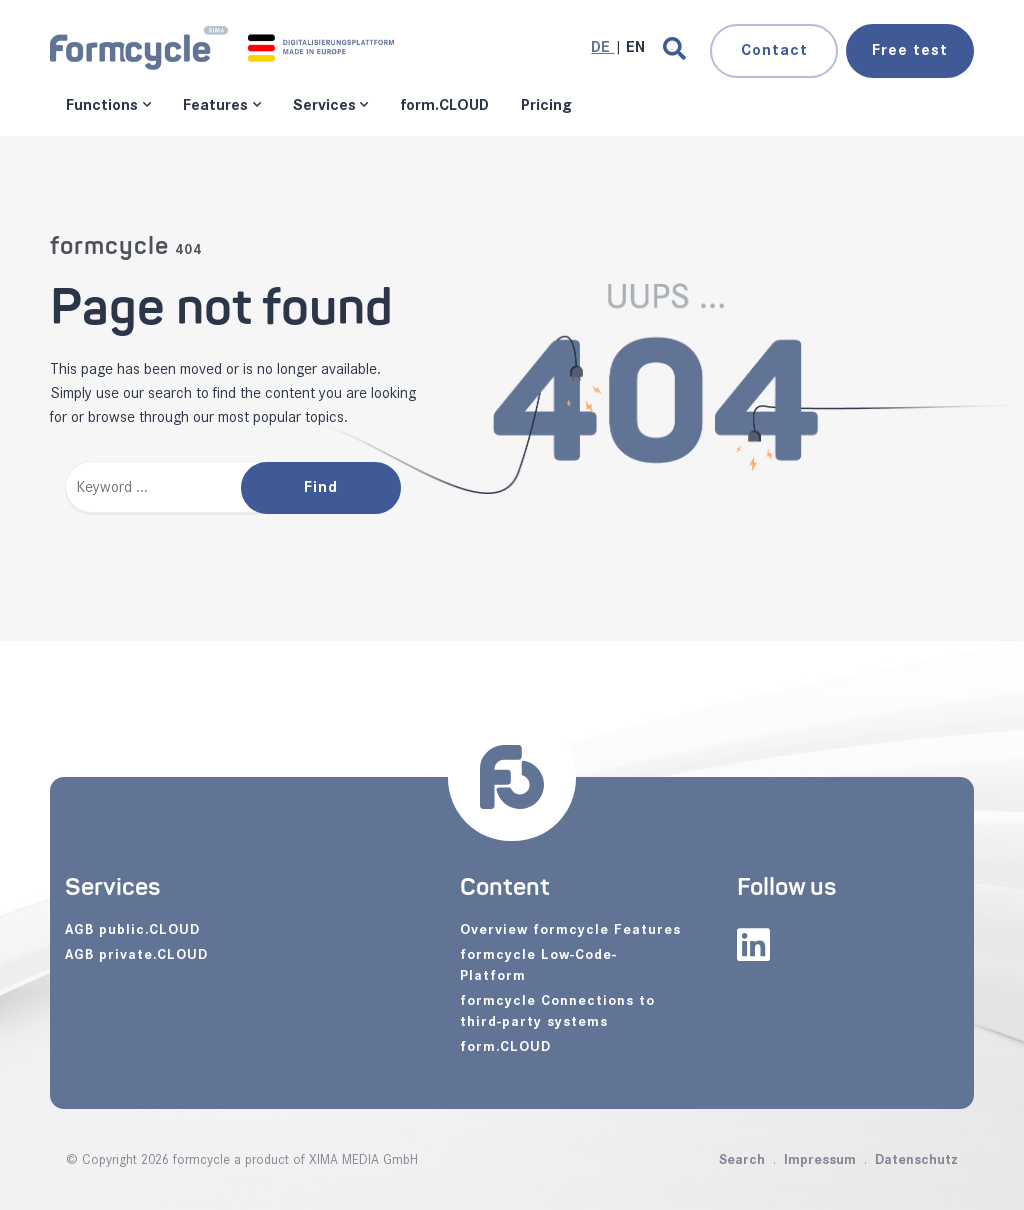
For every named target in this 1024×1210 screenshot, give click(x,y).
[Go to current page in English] (635, 47)
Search (742, 1159)
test (910, 50)
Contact (774, 50)
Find (321, 487)
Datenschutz (916, 1159)
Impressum (820, 1159)
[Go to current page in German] (602, 47)
